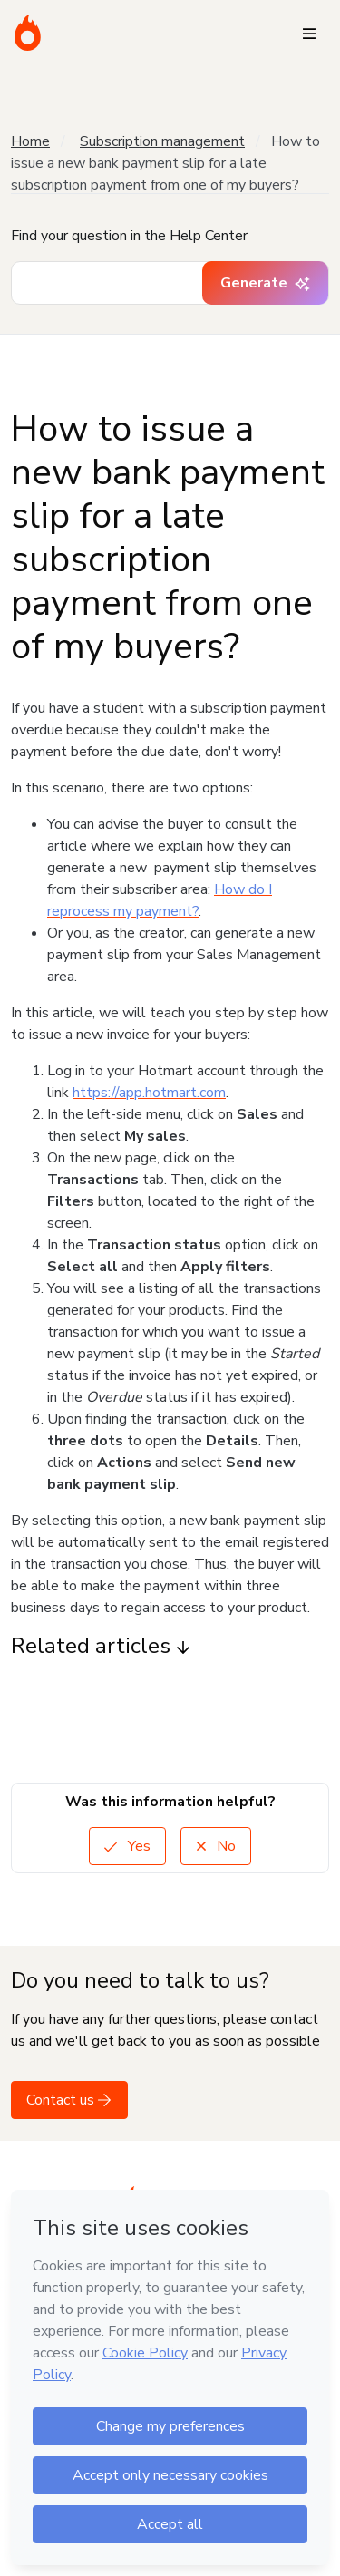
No (216, 1846)
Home (30, 141)
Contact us (69, 2100)
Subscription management (162, 141)
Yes (127, 1846)
